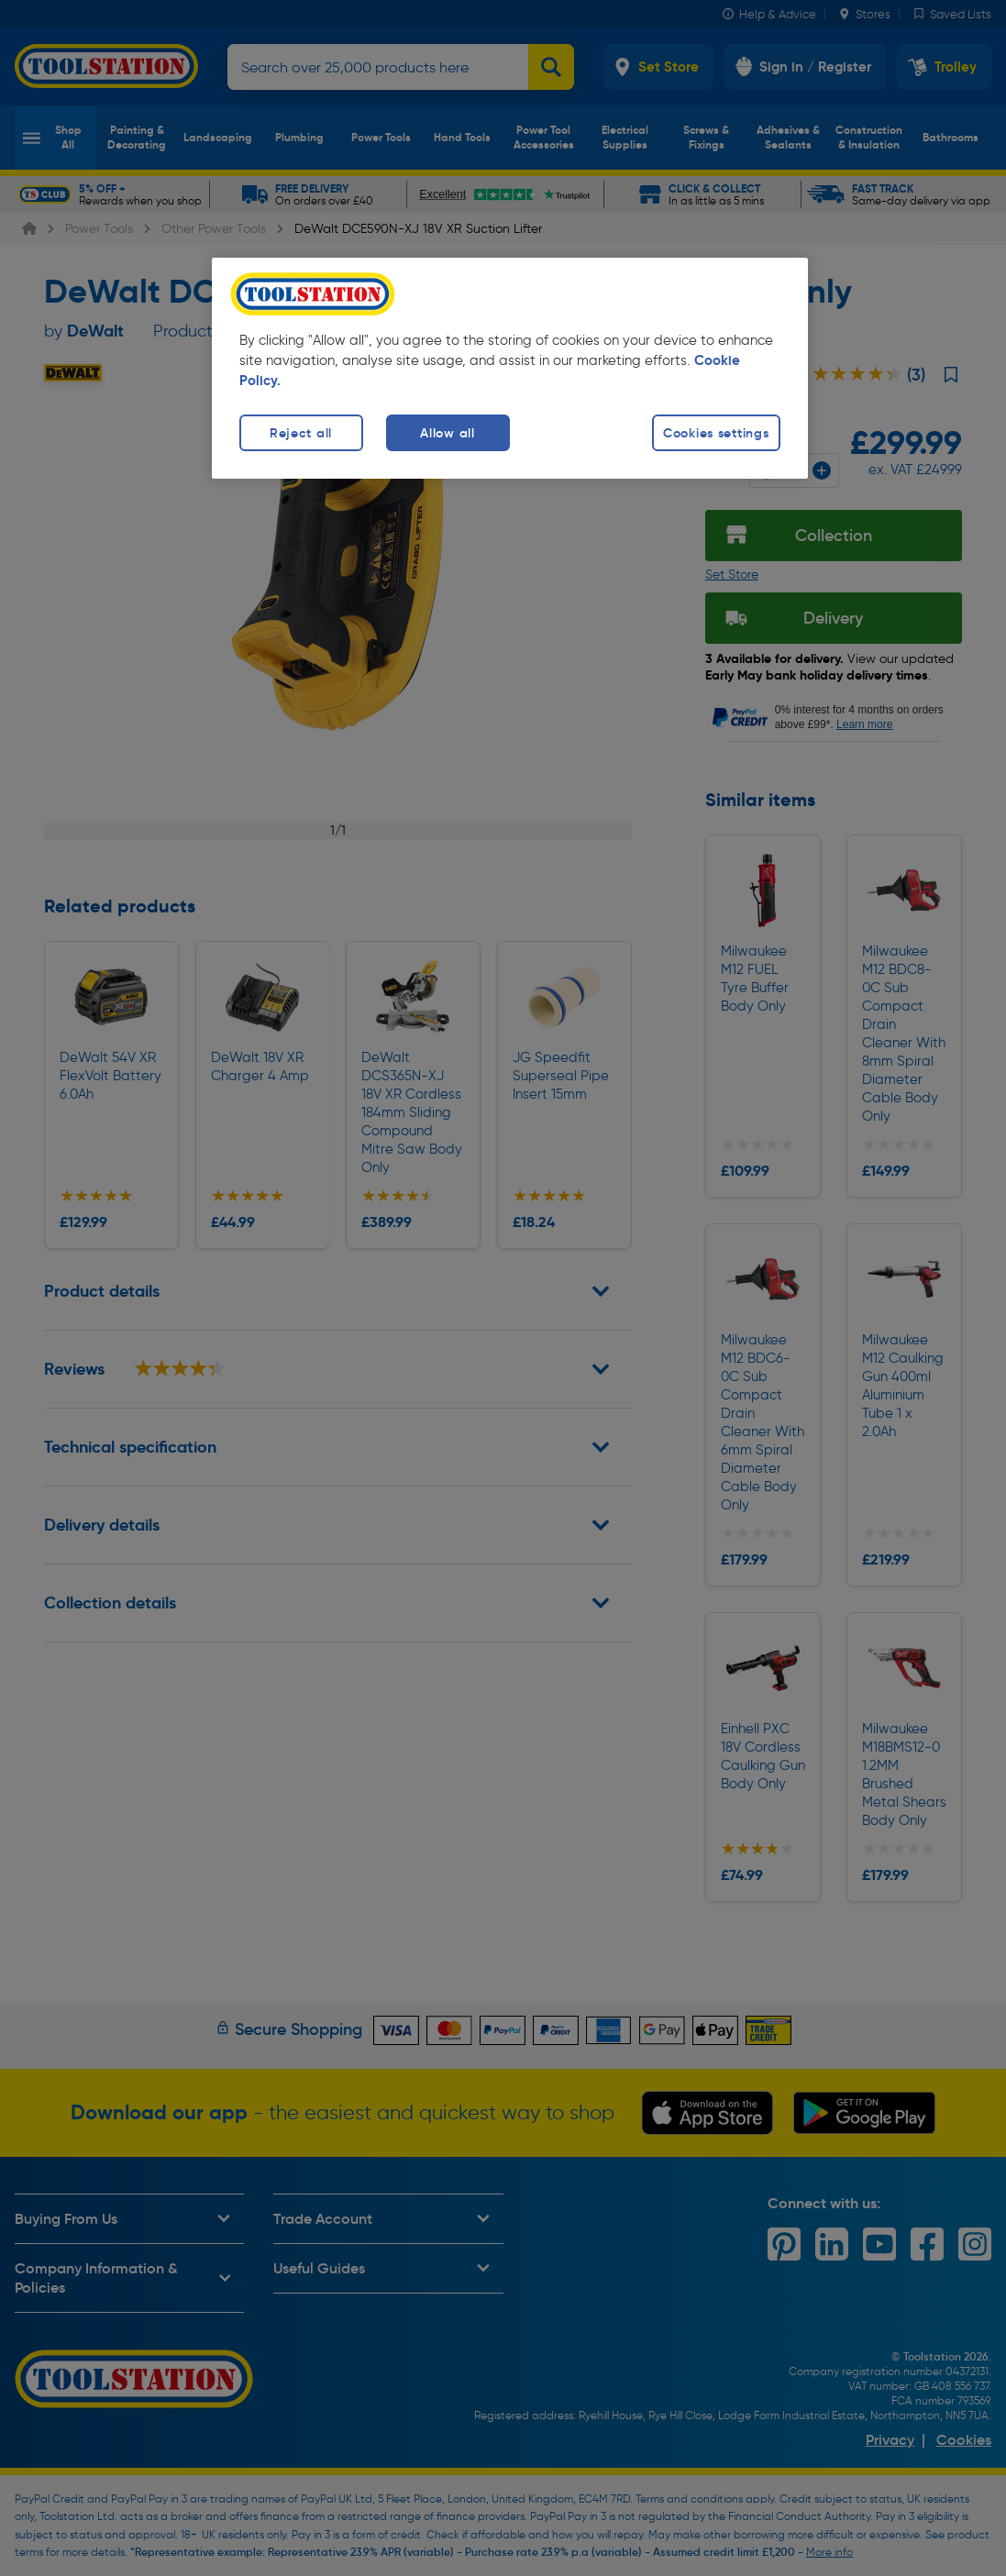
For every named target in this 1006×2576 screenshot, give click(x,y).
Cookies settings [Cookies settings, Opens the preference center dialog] (716, 433)
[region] (510, 368)
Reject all (301, 433)
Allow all (447, 433)
